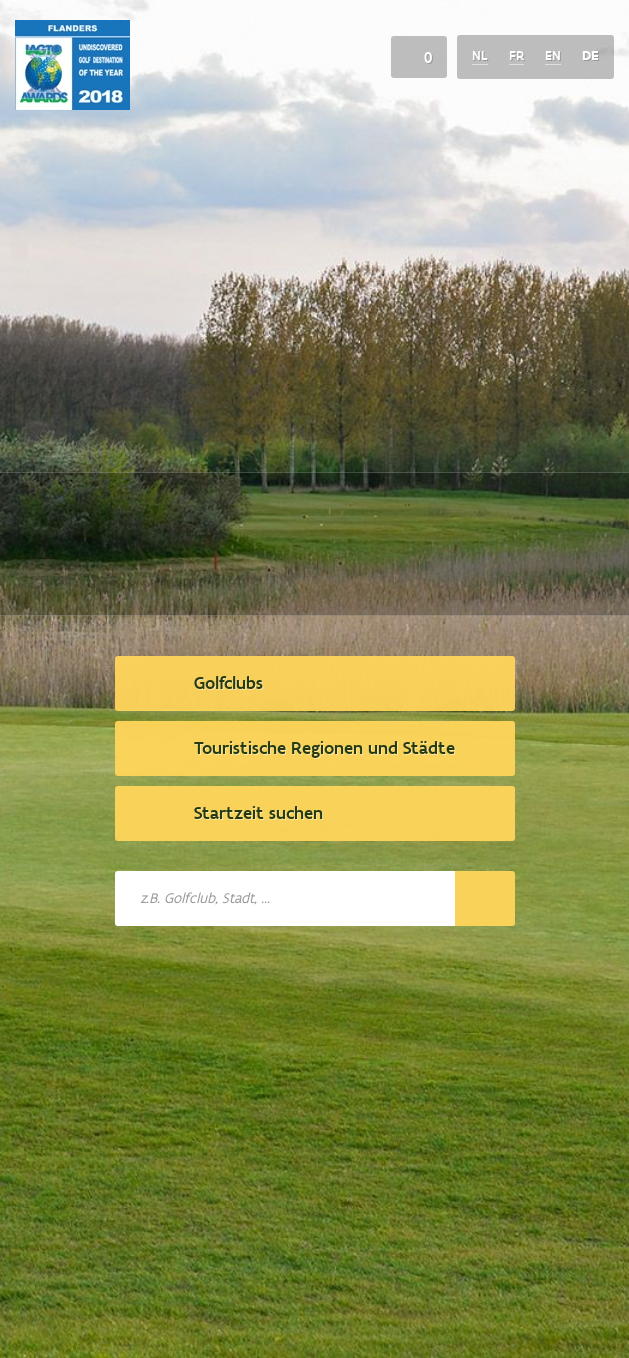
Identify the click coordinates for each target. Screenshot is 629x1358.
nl (480, 55)
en (553, 55)
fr (516, 55)
